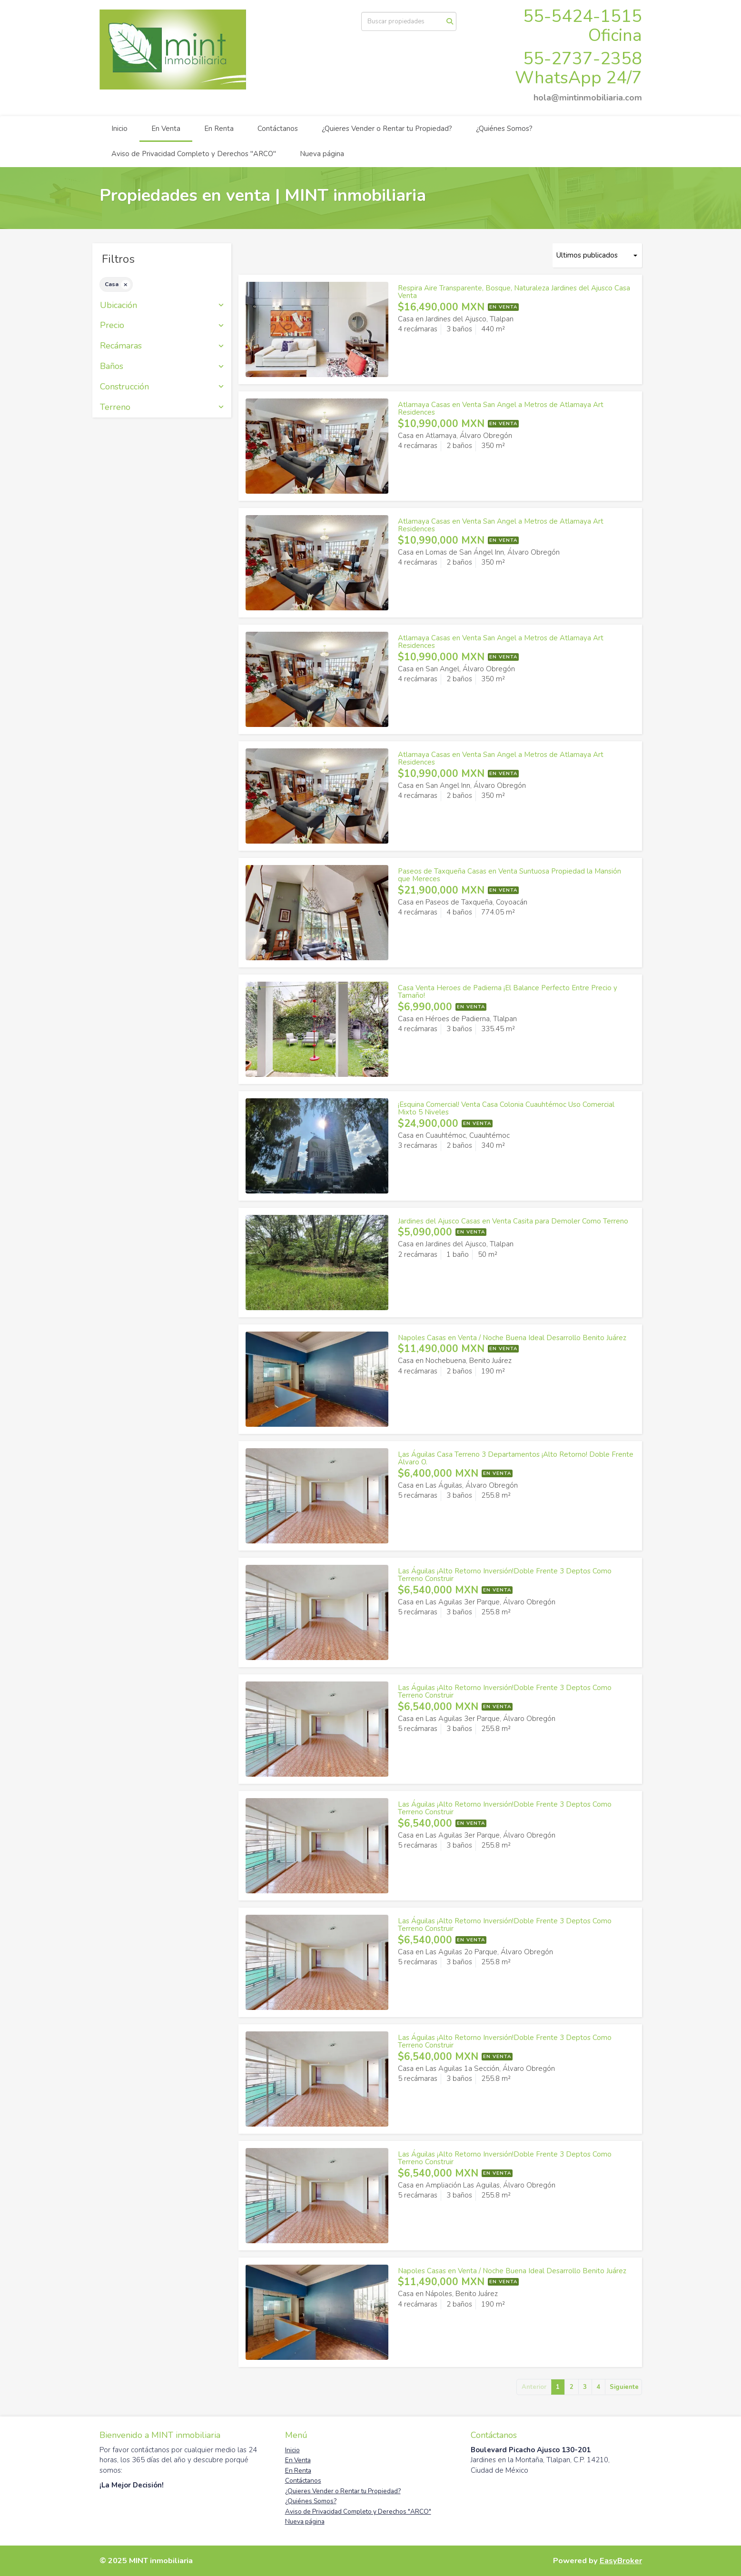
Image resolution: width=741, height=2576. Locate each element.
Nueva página (322, 154)
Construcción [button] (162, 387)
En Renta (219, 128)
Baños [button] (162, 366)
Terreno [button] (162, 407)
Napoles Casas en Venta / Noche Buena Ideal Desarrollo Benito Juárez (512, 1338)
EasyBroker (621, 2560)
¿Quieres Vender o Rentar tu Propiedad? (387, 128)
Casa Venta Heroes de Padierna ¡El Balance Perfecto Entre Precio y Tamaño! (507, 992)
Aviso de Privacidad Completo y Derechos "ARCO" (193, 154)
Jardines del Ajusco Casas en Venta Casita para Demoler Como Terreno (513, 1221)
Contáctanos (277, 128)
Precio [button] (162, 325)
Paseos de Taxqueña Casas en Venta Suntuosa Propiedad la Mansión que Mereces (509, 875)
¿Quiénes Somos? (504, 128)
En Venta (165, 128)
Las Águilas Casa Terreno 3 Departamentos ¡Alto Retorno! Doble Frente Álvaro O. (515, 1458)
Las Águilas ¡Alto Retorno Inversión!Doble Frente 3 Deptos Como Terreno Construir (505, 1575)
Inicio (119, 128)
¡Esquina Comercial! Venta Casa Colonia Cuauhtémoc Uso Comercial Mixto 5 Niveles (506, 1108)
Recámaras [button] (162, 346)
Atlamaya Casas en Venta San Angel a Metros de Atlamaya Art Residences (500, 409)
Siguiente (624, 2387)
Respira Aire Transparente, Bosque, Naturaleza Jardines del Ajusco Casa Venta (514, 292)
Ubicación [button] (162, 305)
